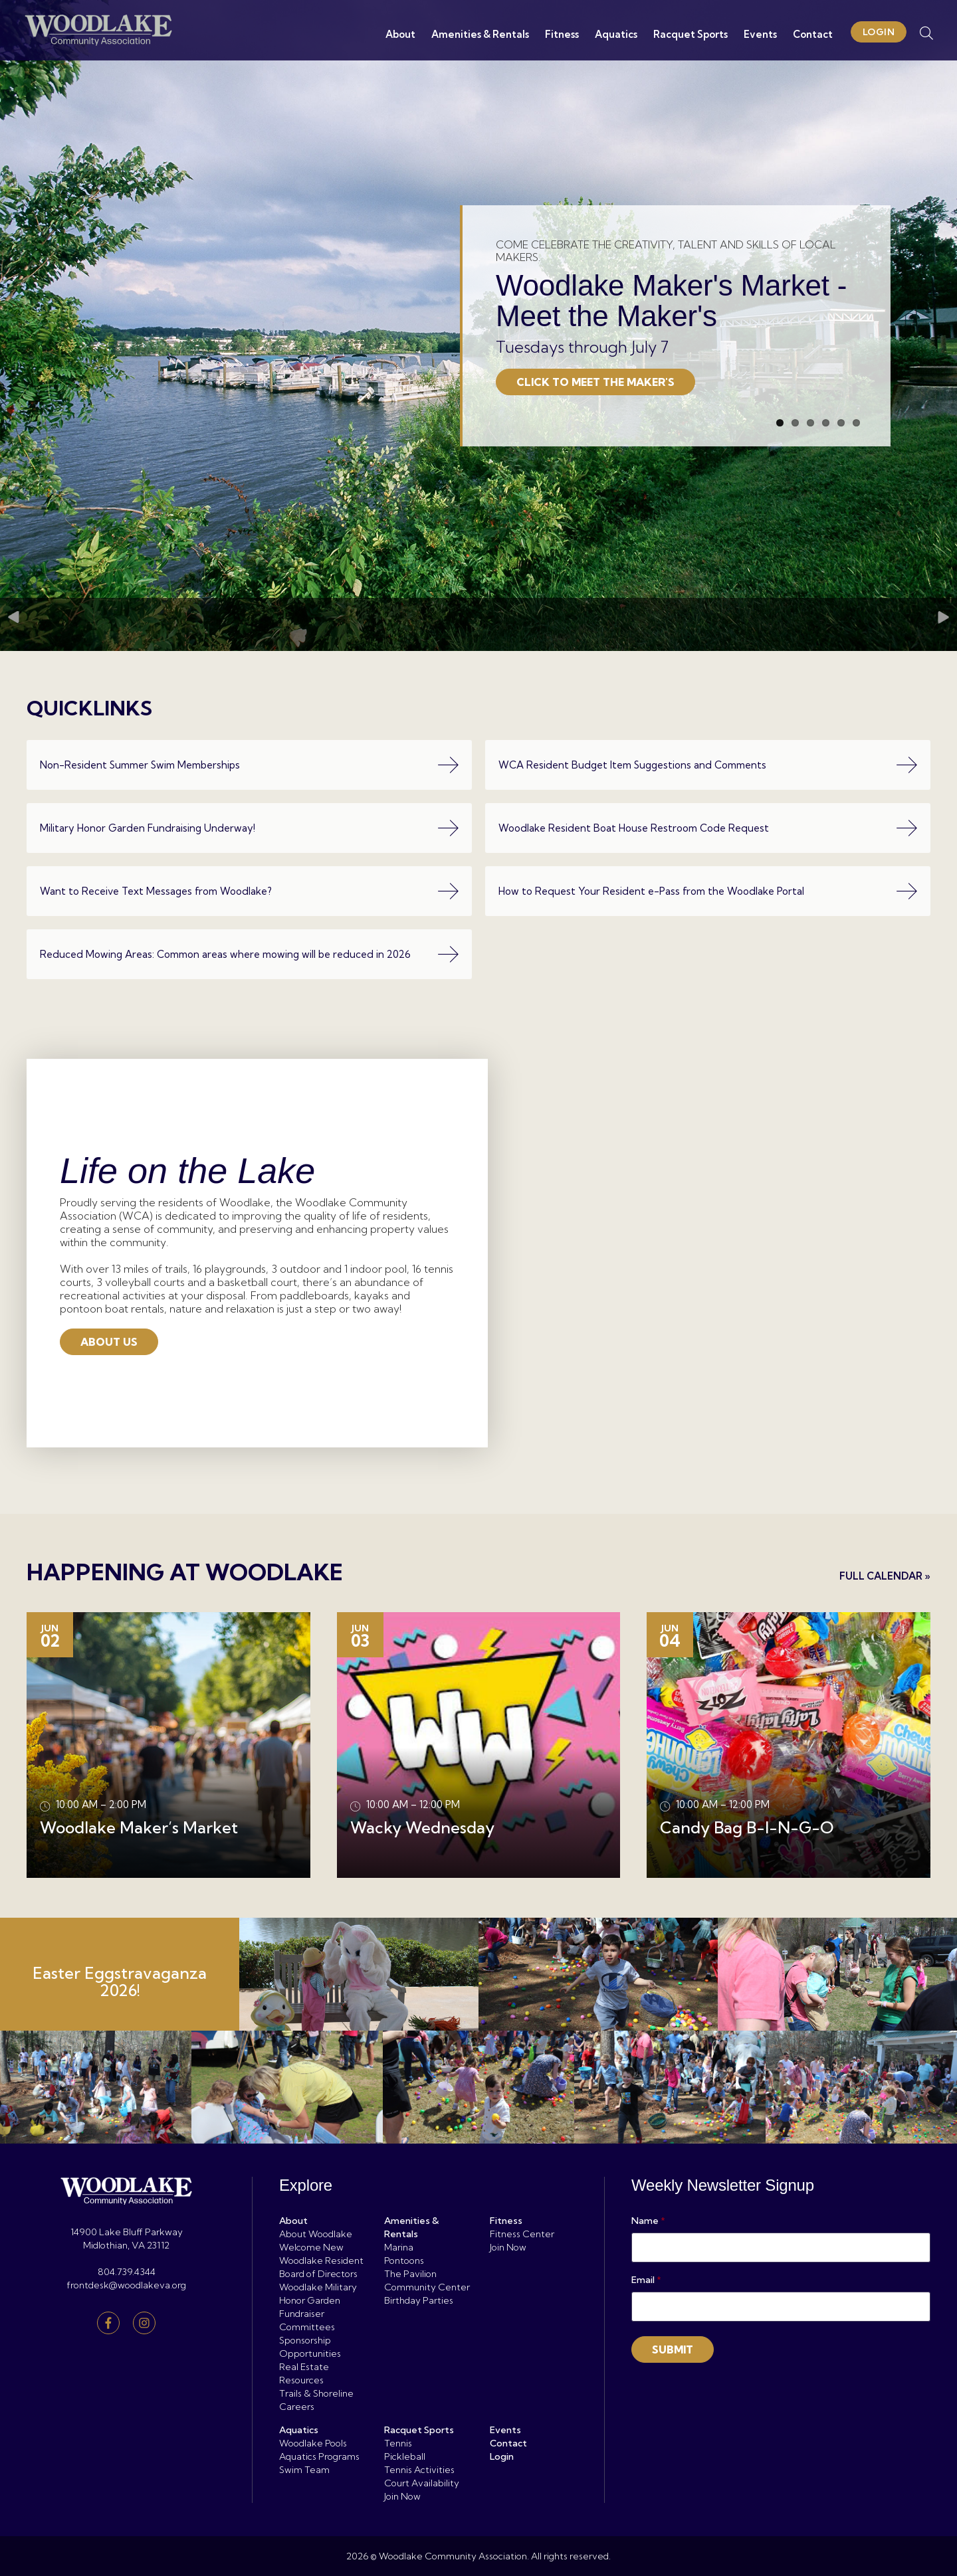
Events (757, 34)
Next (943, 552)
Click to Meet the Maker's (595, 309)
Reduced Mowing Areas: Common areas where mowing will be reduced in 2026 (249, 954)
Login (876, 32)
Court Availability (421, 2483)
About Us (109, 1341)
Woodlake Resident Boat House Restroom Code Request (707, 828)
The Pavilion (410, 2274)
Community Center (427, 2287)
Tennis (398, 2443)
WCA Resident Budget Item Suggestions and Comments (707, 765)
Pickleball (404, 2456)
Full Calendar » (884, 1576)
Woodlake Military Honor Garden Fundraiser (318, 2300)
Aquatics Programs (319, 2456)
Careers (296, 2407)
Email (646, 2279)
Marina (398, 2247)
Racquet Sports (688, 34)
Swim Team (304, 2470)
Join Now (508, 2247)
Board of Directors (318, 2274)
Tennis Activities (419, 2470)
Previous (13, 552)
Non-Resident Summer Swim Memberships (249, 765)
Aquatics (613, 34)
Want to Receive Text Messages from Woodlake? (249, 891)
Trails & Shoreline (316, 2393)
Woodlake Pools (313, 2443)
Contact (810, 34)
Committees (307, 2327)
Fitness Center (522, 2234)
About (398, 34)
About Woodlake (315, 2234)
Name (648, 2220)
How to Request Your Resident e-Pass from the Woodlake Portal (707, 891)
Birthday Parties (418, 2300)
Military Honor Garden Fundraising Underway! (249, 828)
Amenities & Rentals (477, 34)
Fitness (559, 34)
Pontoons (404, 2260)
